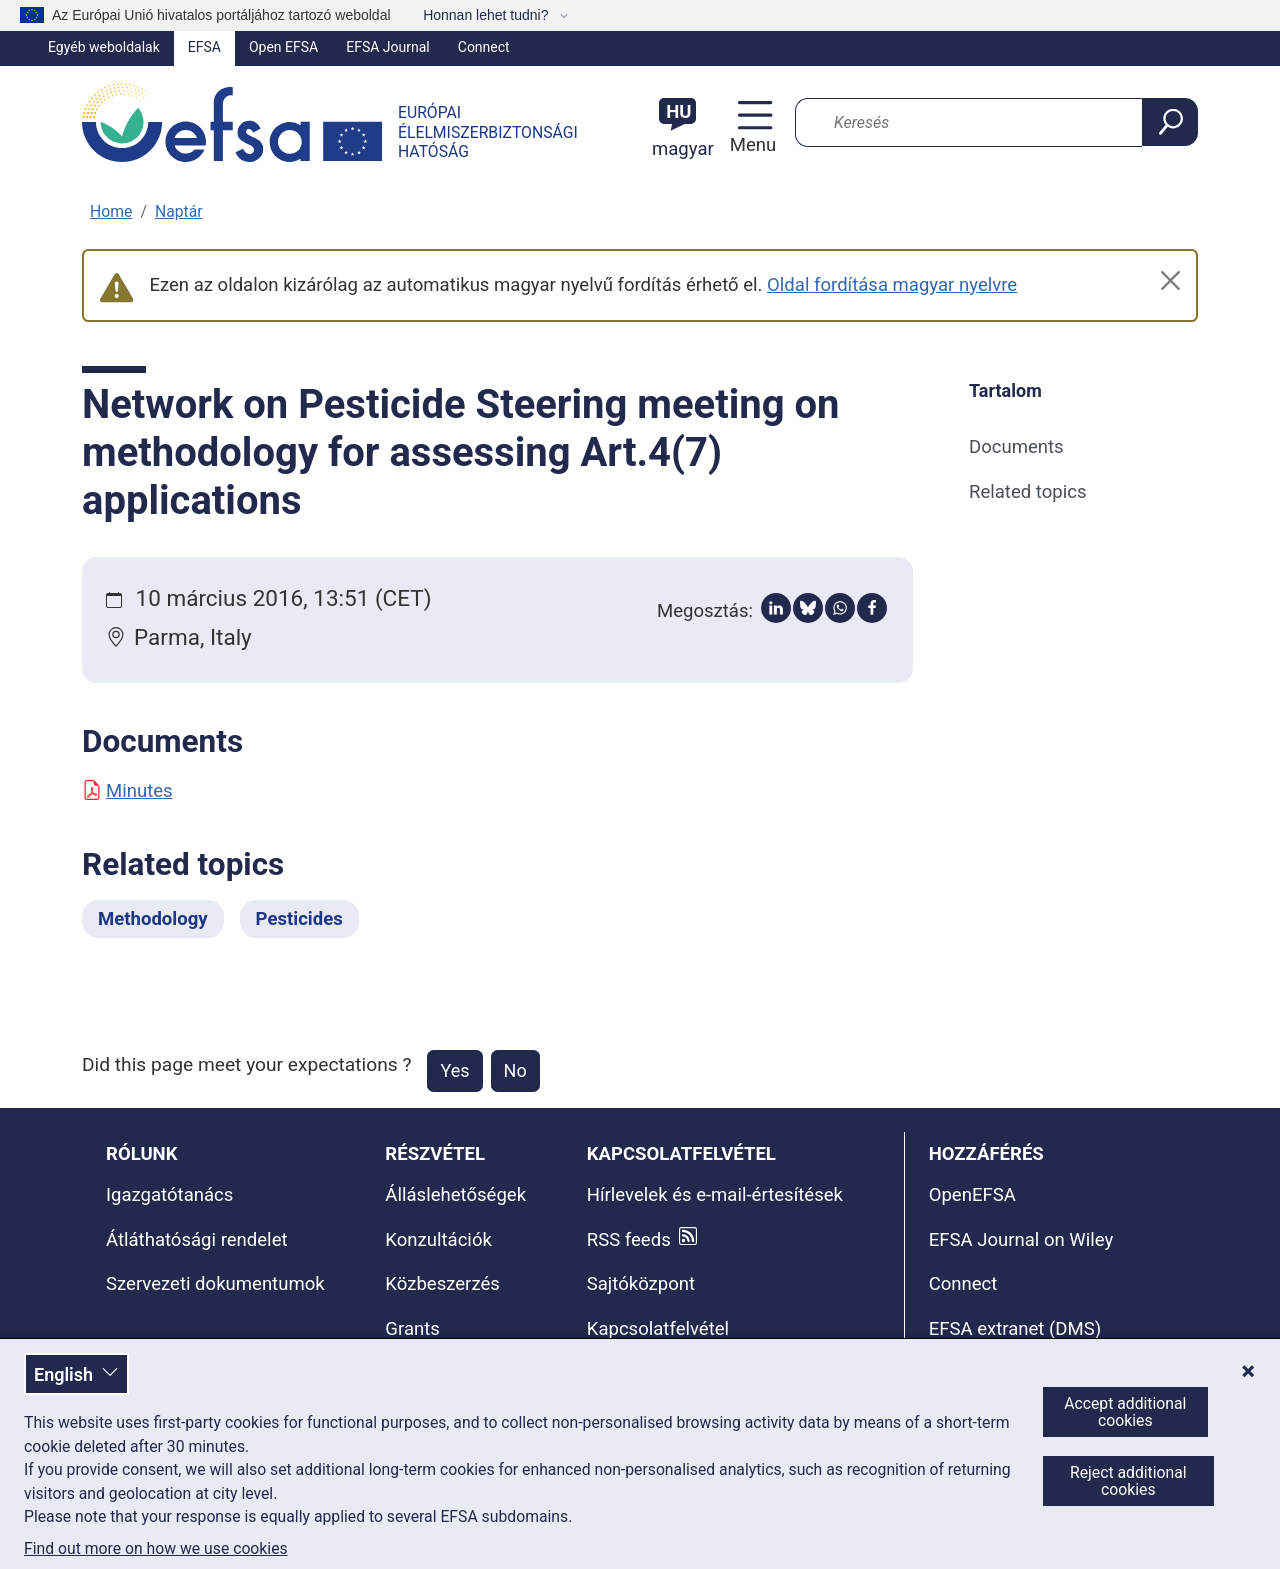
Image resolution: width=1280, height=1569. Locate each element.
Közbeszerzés (442, 1284)
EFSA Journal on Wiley (1021, 1240)
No (515, 1070)
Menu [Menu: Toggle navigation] (750, 145)
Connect (484, 47)
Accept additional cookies (1125, 1412)
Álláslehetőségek (455, 1195)
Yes (454, 1070)
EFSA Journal (388, 47)
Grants (412, 1329)
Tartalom (1005, 390)
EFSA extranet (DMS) (1015, 1329)
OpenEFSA (972, 1195)
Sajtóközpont (641, 1284)
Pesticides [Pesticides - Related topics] (299, 919)
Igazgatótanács (169, 1195)
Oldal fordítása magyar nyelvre (892, 285)
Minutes (127, 791)
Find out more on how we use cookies (156, 1549)
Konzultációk (438, 1240)
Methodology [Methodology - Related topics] (153, 919)
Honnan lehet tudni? (487, 15)
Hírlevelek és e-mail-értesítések (715, 1195)
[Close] (1170, 280)
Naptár (179, 211)
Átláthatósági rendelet (197, 1240)
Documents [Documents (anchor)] (1016, 447)
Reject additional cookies (1128, 1481)
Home (111, 211)
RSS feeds (629, 1240)
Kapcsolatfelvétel (658, 1329)
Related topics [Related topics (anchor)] (1028, 492)
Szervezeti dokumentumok (215, 1284)
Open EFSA (283, 47)
